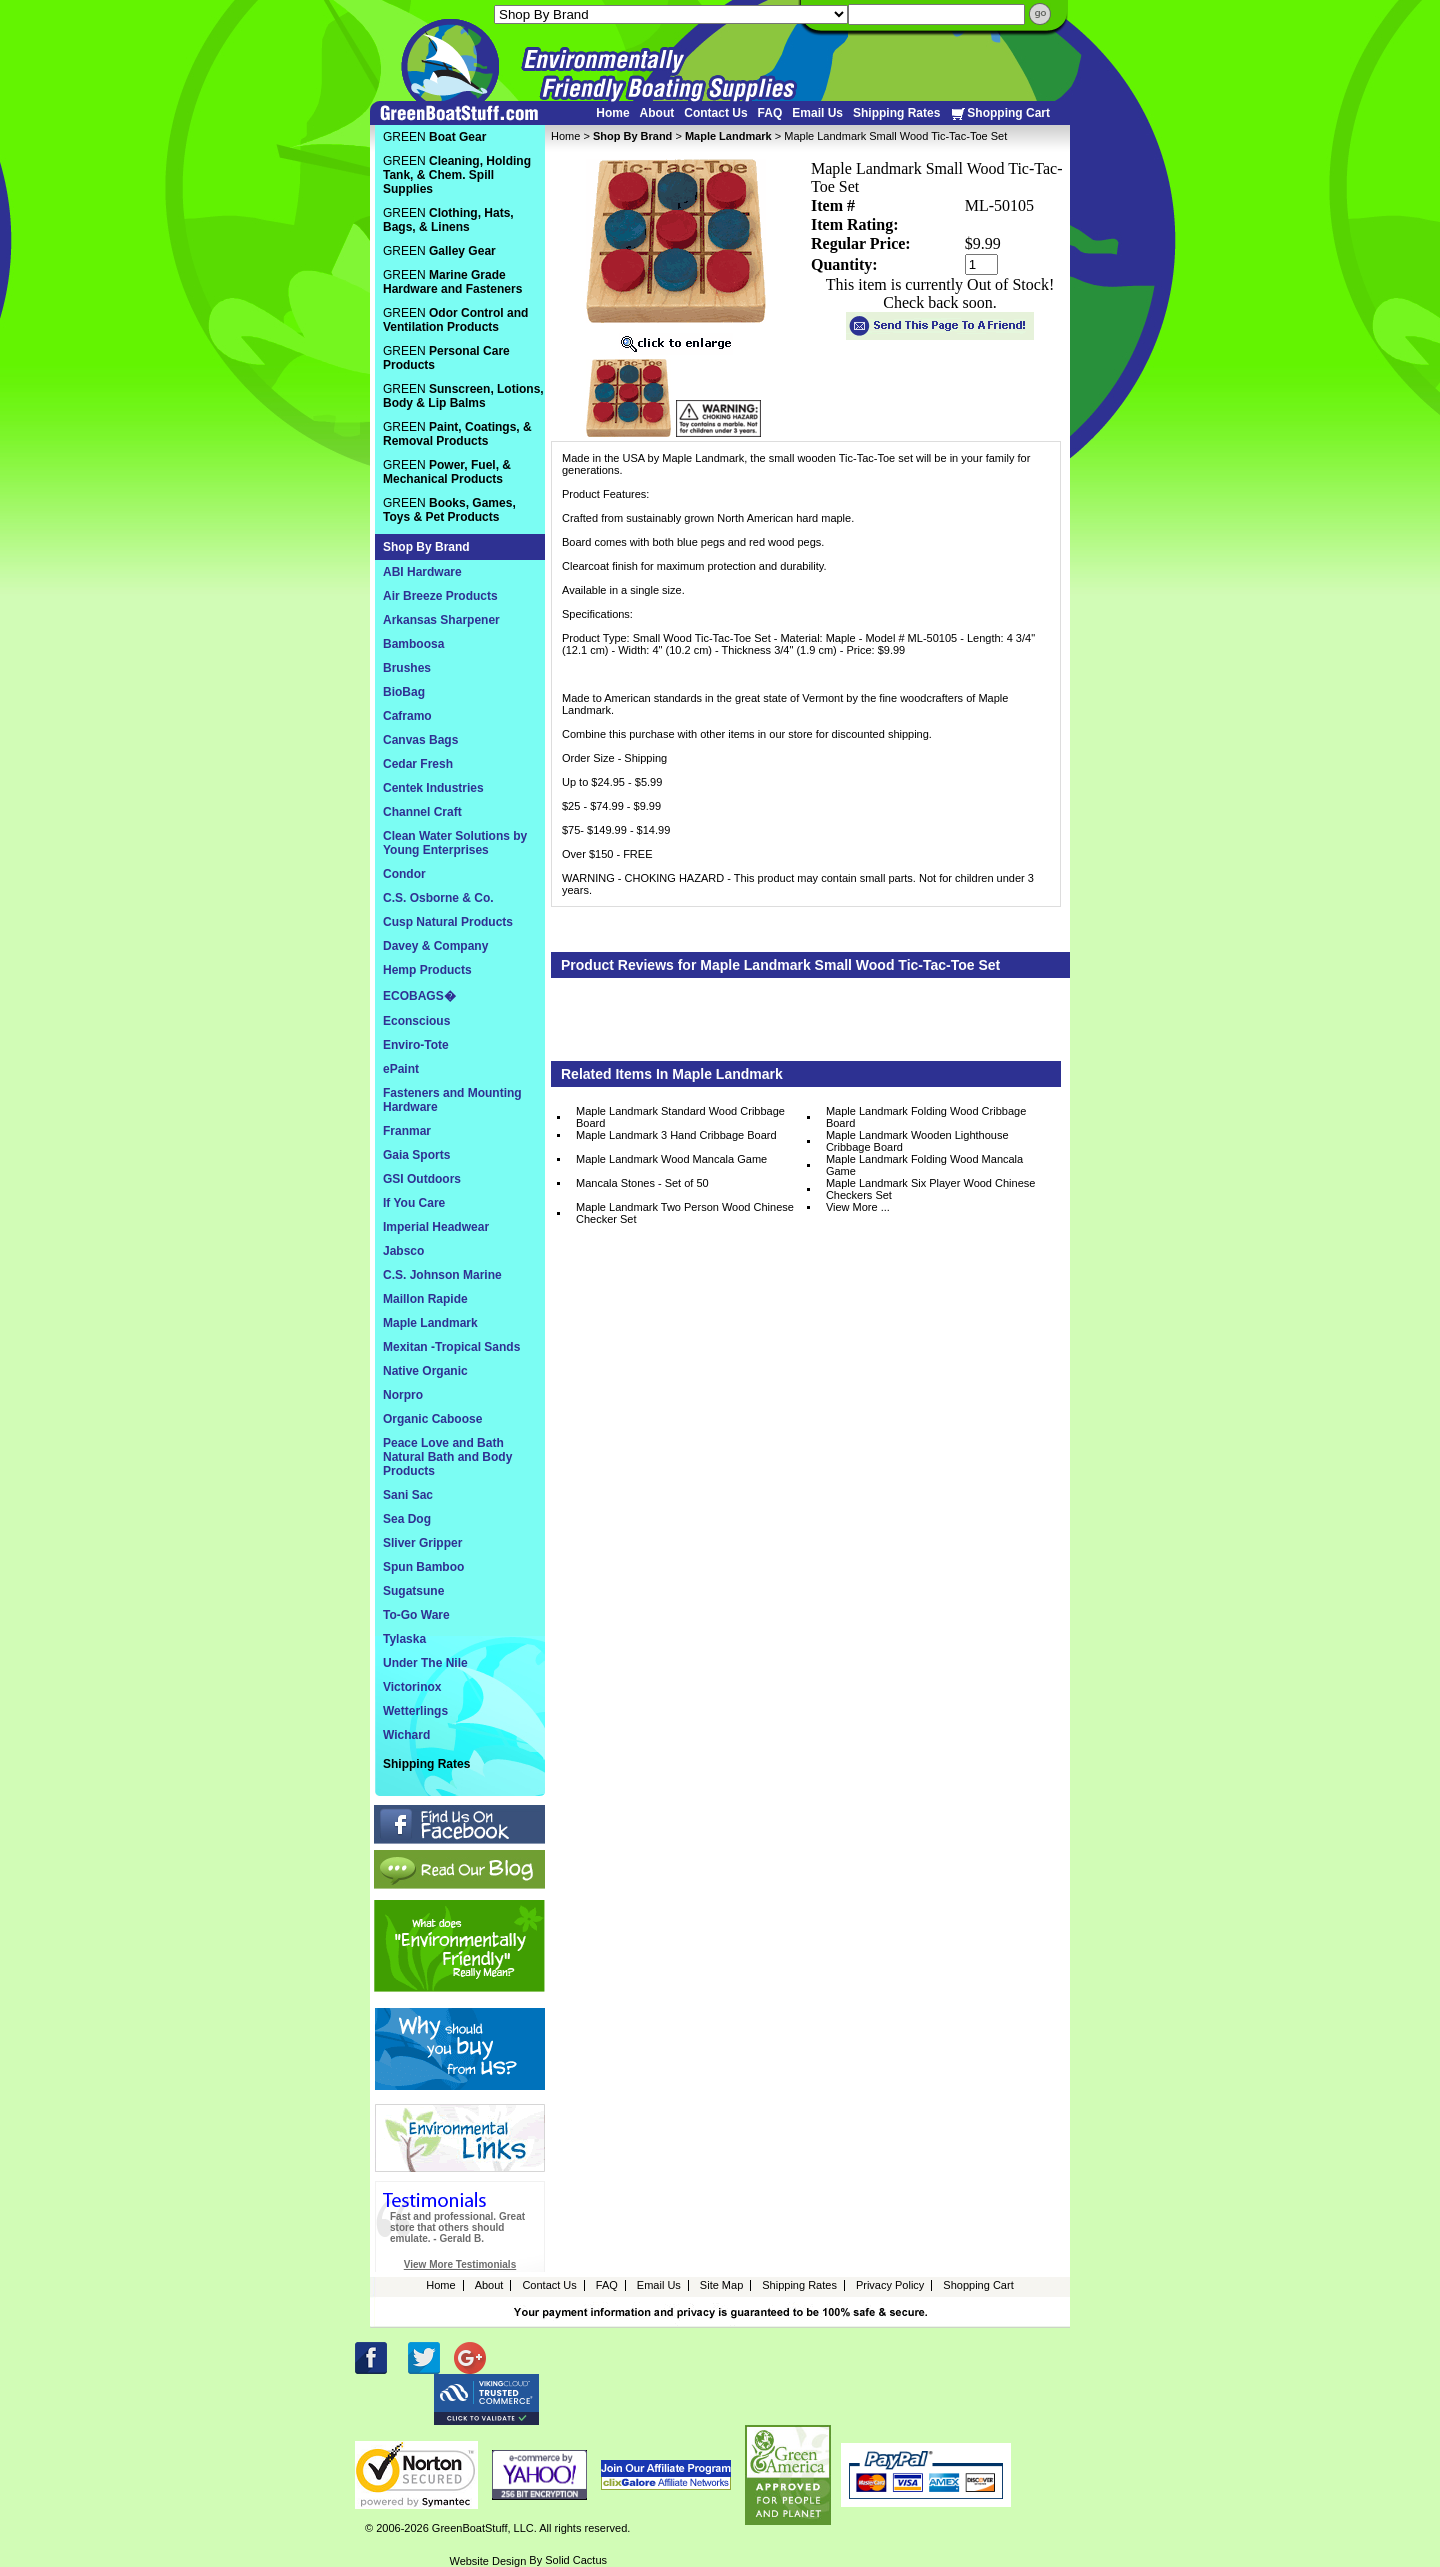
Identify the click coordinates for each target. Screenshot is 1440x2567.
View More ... (858, 1207)
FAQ (770, 113)
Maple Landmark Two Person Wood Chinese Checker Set (685, 1213)
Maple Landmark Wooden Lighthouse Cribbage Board (917, 1141)
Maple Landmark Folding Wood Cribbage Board (926, 1117)
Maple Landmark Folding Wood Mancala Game (924, 1165)
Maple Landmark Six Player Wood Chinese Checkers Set (931, 1189)
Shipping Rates (896, 113)
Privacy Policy (890, 2285)
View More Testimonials (460, 2264)
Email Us (817, 113)
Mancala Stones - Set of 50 (642, 1183)
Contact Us (715, 113)
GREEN (434, 137)
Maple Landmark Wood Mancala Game (671, 1159)
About (657, 113)
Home (612, 113)
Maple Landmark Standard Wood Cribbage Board (680, 1117)
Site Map (721, 2285)
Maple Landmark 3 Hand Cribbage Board (676, 1135)
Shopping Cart (1000, 113)
